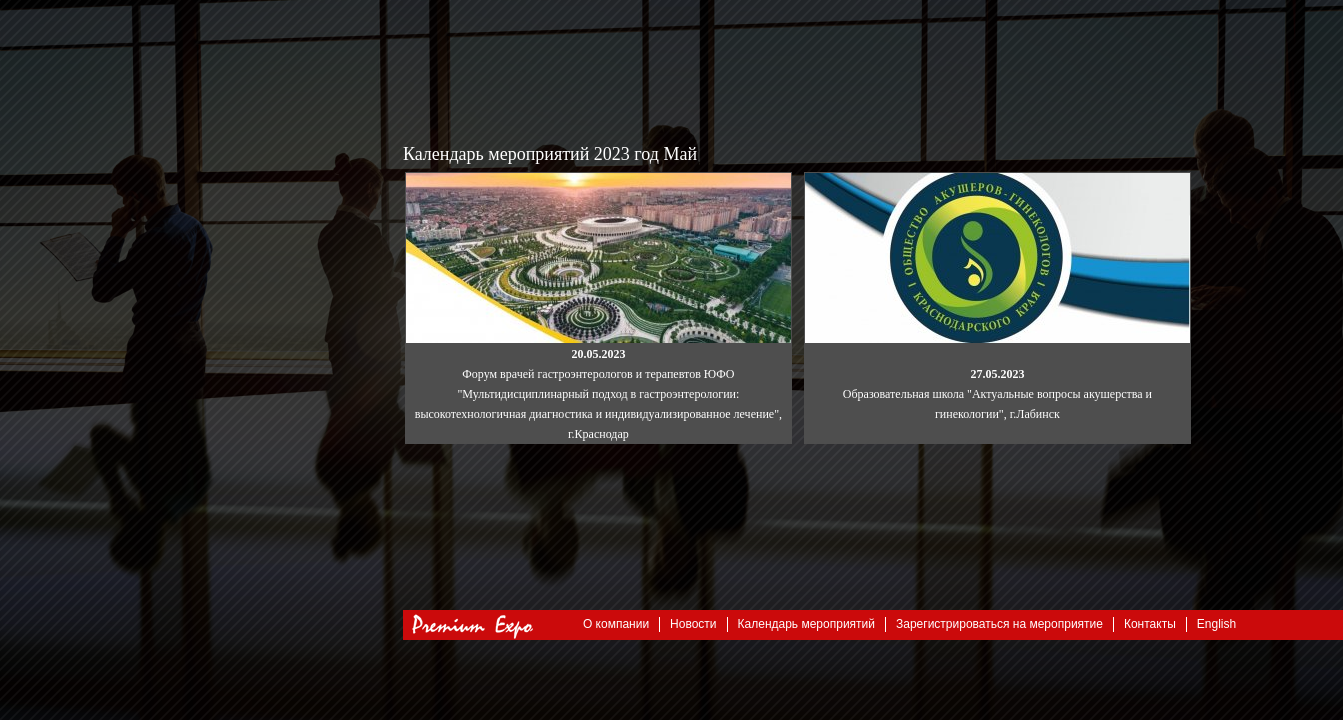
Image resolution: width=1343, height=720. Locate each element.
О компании (616, 624)
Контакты (1150, 624)
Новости (693, 624)
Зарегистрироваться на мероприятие (999, 624)
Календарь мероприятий (806, 624)
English (1216, 624)
